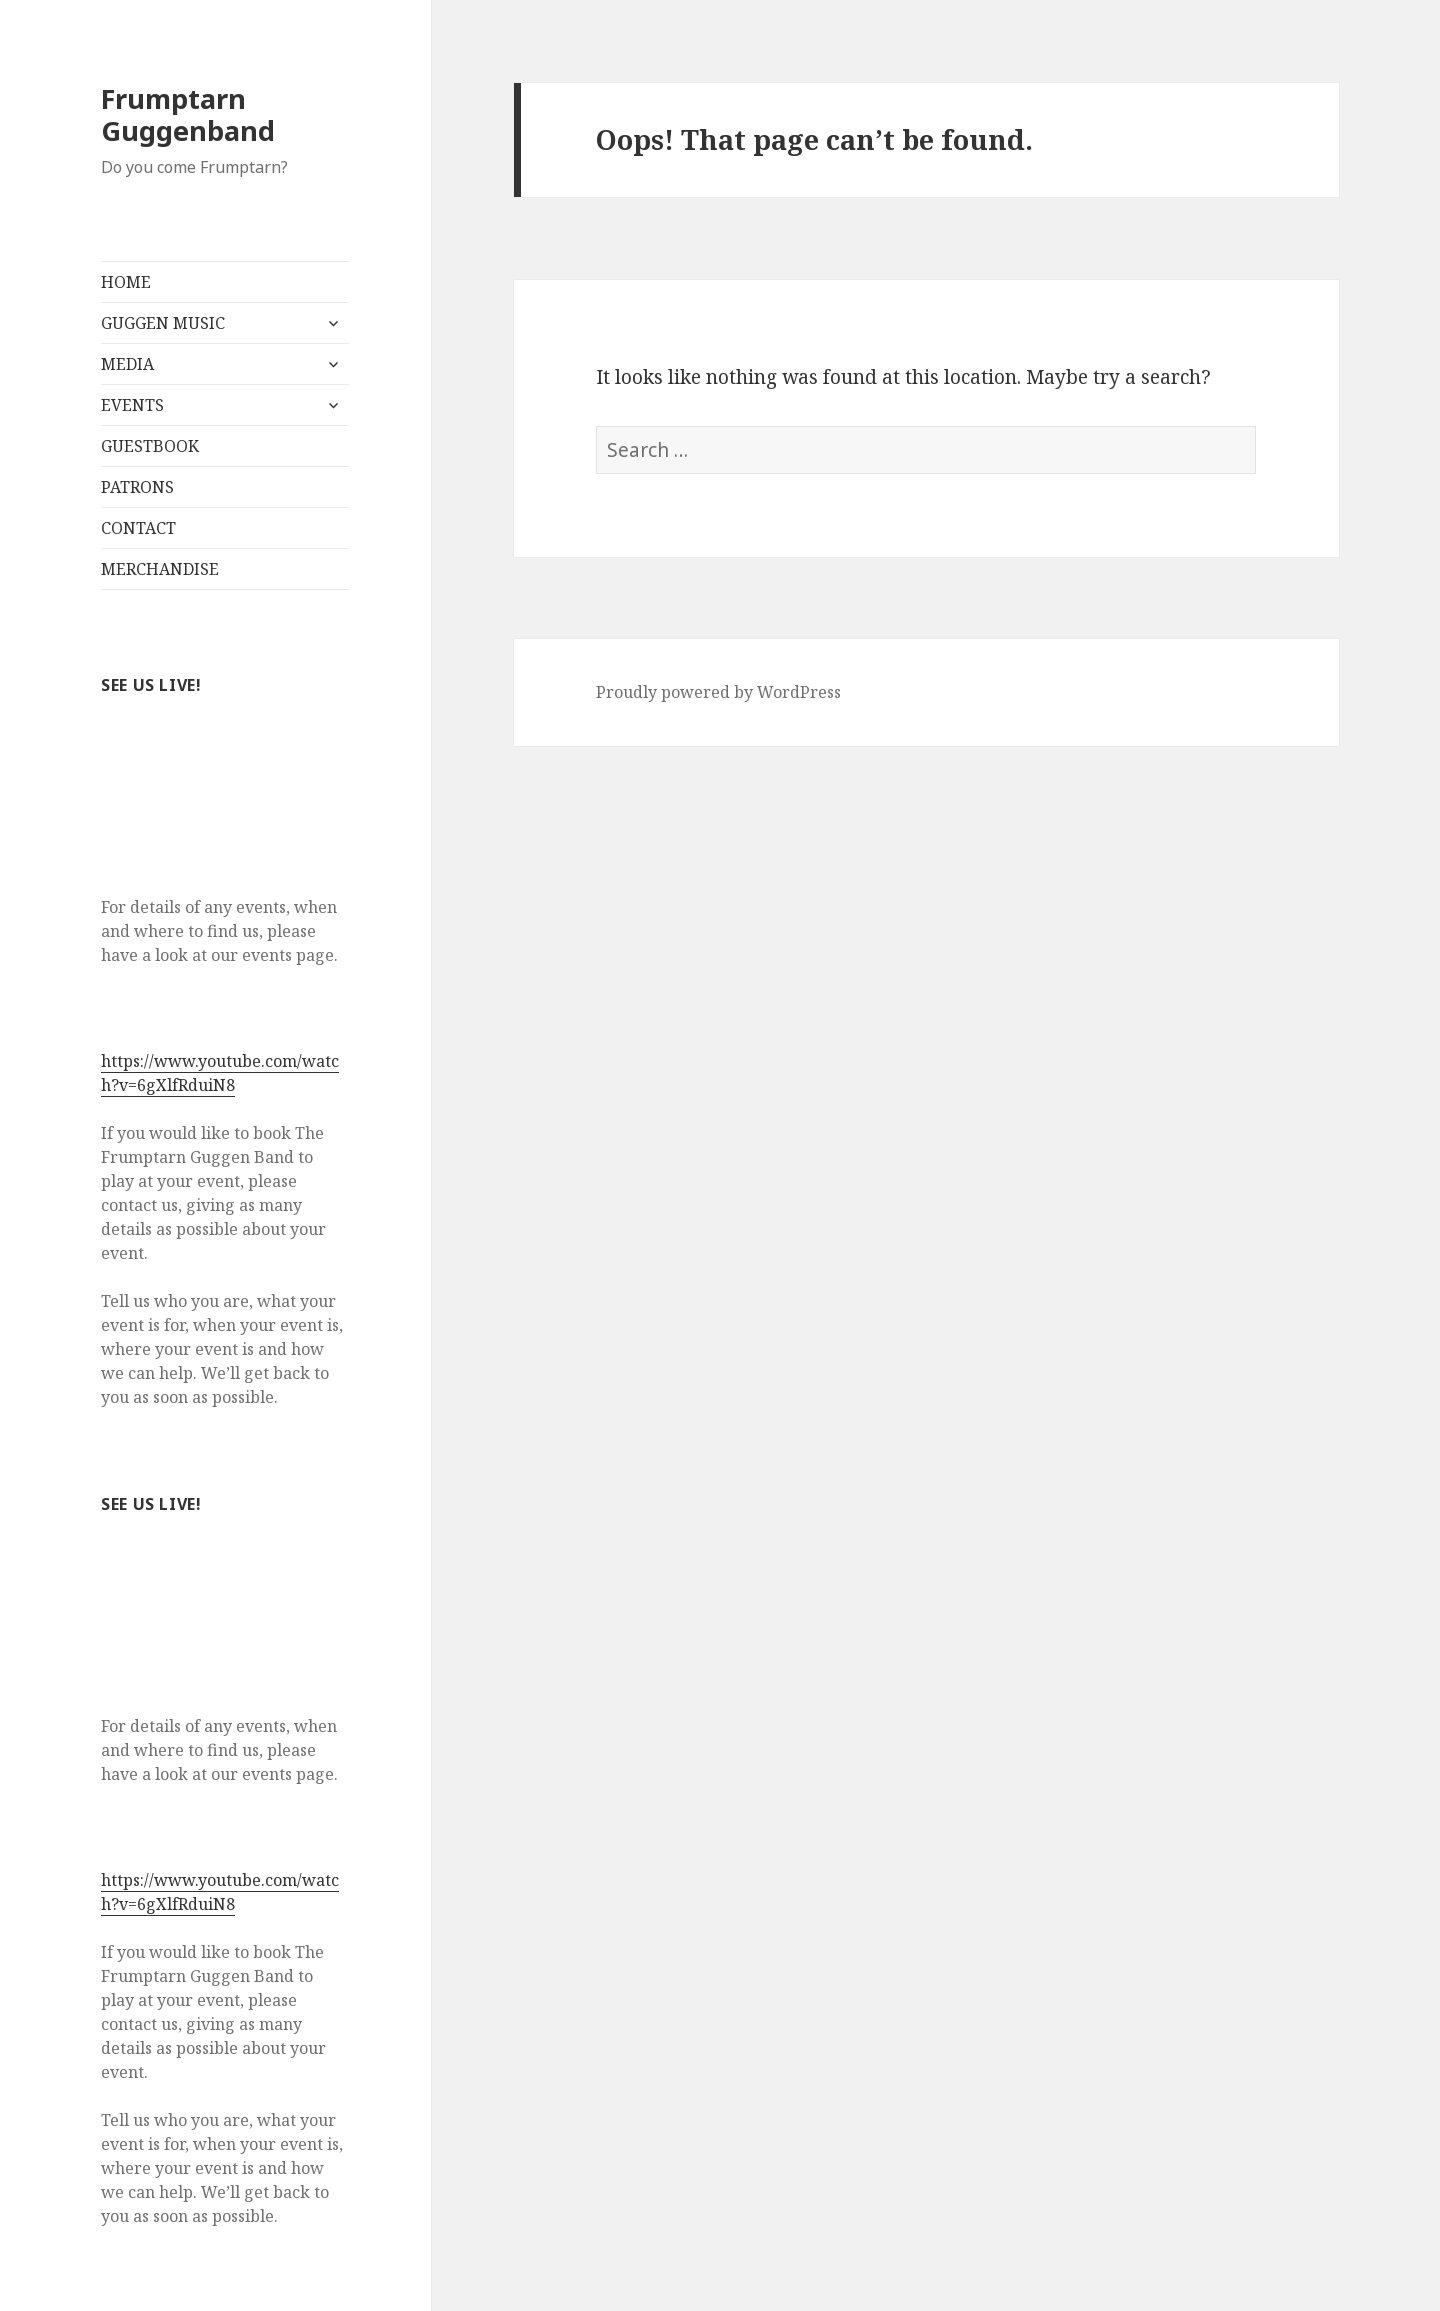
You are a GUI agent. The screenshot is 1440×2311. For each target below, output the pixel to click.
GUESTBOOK (150, 446)
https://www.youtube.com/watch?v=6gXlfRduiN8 (220, 1073)
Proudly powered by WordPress (718, 692)
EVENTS (132, 405)
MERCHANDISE (160, 569)
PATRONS (137, 487)
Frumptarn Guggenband (188, 114)
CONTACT (138, 528)
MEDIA (127, 364)
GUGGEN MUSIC (163, 323)
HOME (126, 282)
